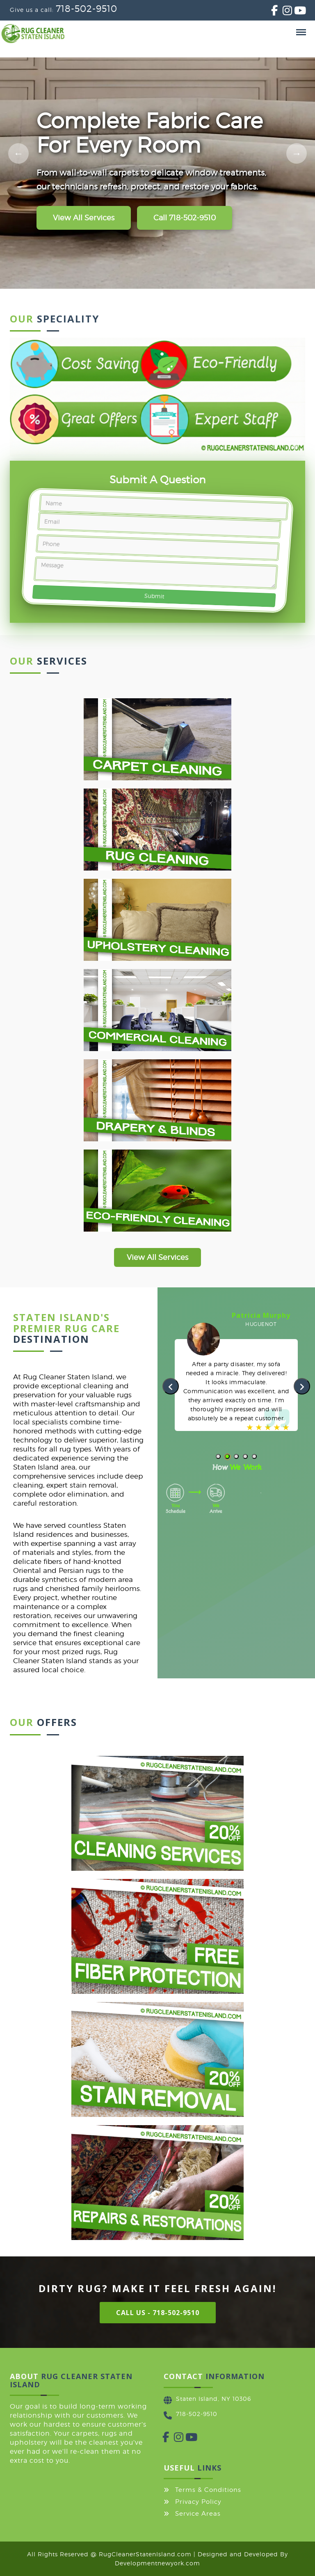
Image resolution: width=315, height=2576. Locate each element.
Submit (154, 596)
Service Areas (198, 2513)
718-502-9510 (86, 8)
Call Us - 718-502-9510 (157, 2312)
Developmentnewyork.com (157, 2563)
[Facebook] (271, 12)
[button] (218, 1456)
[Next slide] (296, 153)
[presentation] (170, 1386)
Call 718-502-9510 (184, 217)
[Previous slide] (18, 153)
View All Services (83, 217)
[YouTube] (294, 12)
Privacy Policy (198, 2501)
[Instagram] (283, 12)
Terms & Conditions (208, 2490)
